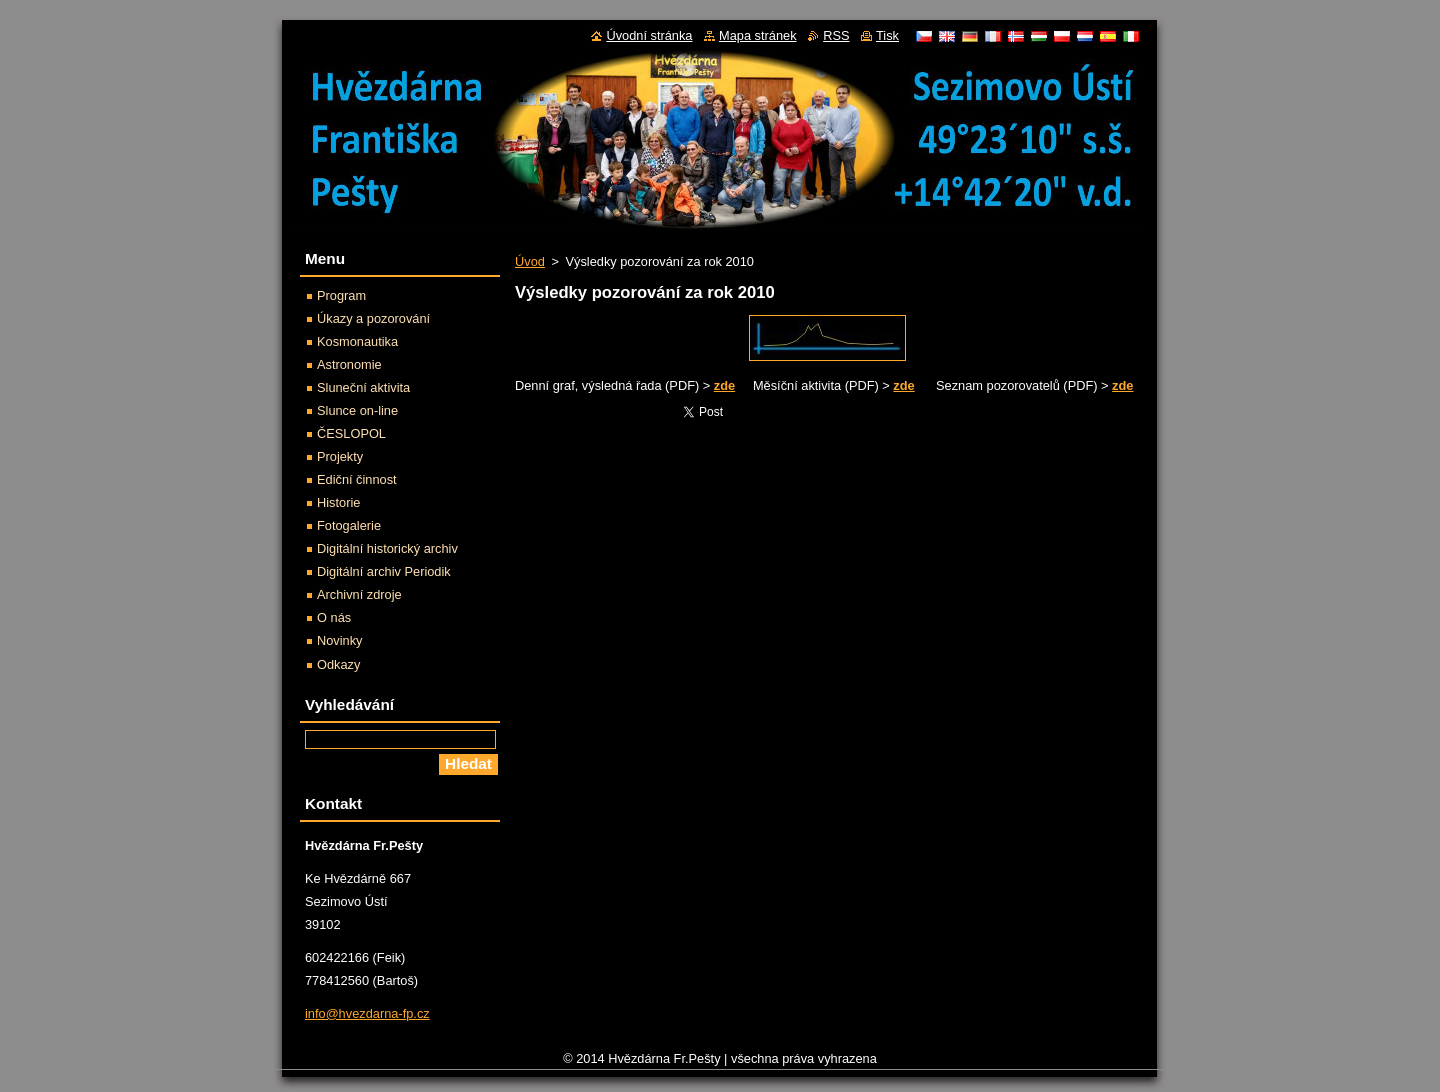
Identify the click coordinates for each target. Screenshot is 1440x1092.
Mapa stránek (758, 35)
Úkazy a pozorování (373, 318)
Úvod (530, 261)
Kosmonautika (357, 341)
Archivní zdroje (359, 594)
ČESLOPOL (351, 433)
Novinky (340, 640)
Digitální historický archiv (387, 548)
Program (341, 295)
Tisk (887, 35)
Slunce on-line (357, 410)
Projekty (340, 456)
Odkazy (338, 664)
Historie (338, 502)
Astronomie (349, 364)
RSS (836, 35)
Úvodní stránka (649, 35)
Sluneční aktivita (363, 387)
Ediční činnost (357, 479)
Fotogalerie (349, 525)
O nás (334, 617)
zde (724, 385)
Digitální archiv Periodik (384, 571)
